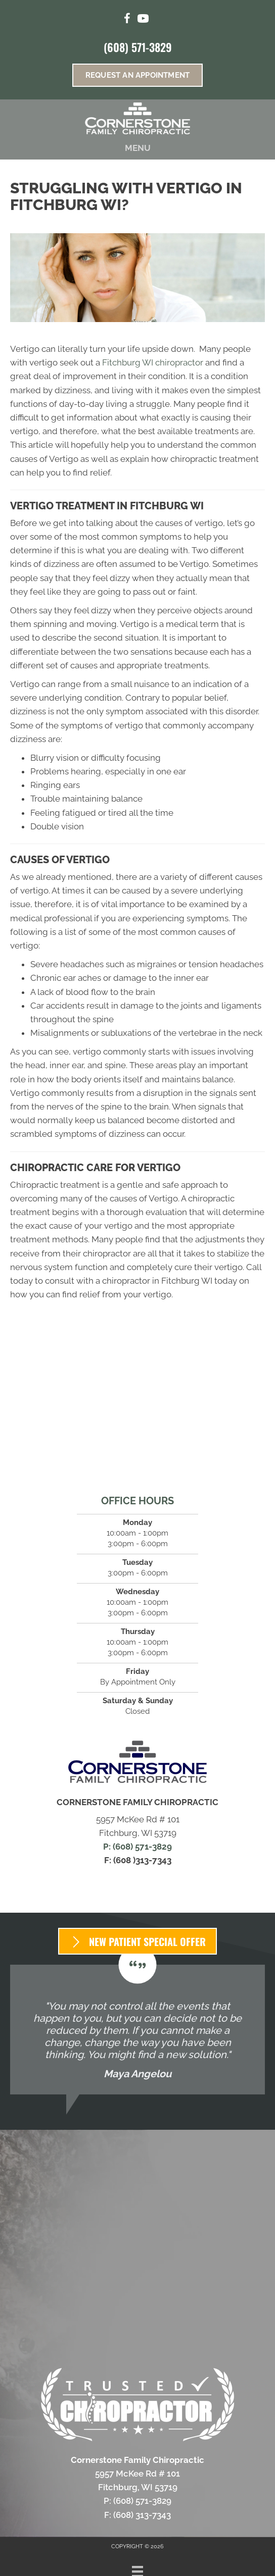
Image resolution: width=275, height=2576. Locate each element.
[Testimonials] (137, 2029)
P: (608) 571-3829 (137, 1847)
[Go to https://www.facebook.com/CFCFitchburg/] (126, 20)
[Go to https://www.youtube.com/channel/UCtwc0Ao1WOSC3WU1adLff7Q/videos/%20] (143, 20)
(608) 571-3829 (138, 47)
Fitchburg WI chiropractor (152, 362)
